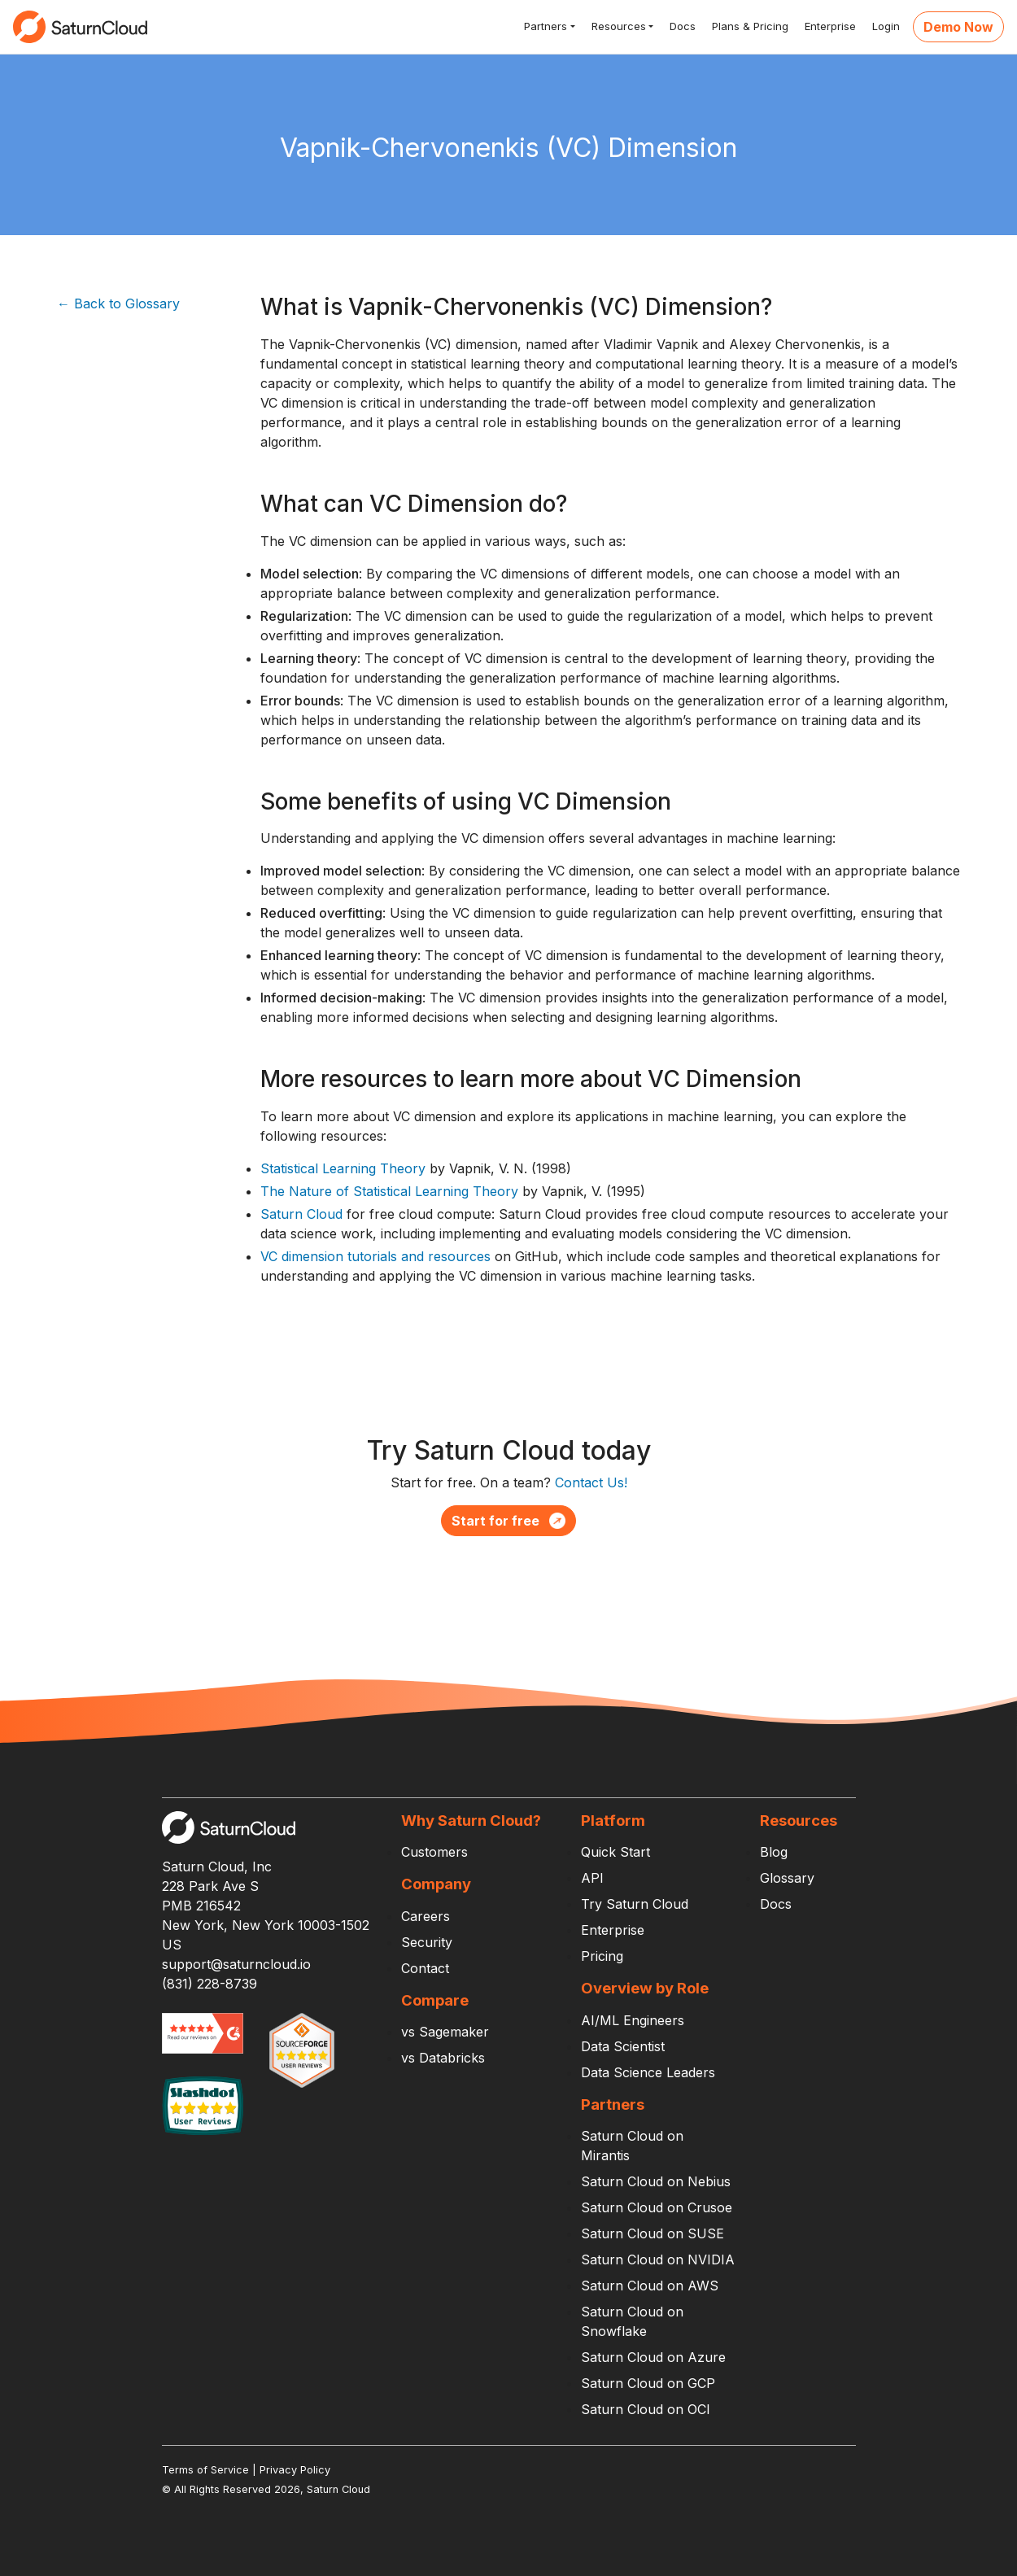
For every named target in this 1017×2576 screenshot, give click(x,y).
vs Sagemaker (445, 2032)
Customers (434, 1852)
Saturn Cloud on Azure (653, 2357)
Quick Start (615, 1852)
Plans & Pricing (748, 26)
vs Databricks (443, 2058)
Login (884, 26)
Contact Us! (591, 1482)
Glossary (787, 1878)
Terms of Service (205, 2470)
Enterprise (828, 26)
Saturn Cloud (301, 1214)
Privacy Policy (295, 2470)
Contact (425, 1968)
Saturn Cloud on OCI (645, 2409)
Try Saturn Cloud (634, 1904)
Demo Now (958, 27)
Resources (617, 26)
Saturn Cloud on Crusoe (656, 2207)
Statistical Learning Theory (343, 1168)
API (592, 1878)
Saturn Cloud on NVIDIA (658, 2259)
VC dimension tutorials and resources (375, 1256)
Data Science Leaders (648, 2072)
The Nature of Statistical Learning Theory (389, 1191)
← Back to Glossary (118, 303)
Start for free (508, 1521)
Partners (544, 26)
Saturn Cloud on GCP (648, 2383)
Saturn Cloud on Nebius (656, 2181)
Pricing (602, 1956)
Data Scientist (623, 2046)
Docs (681, 26)
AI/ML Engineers (632, 2020)
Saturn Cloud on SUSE (652, 2233)
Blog (774, 1852)
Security (426, 1942)
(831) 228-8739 (209, 1984)
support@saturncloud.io (236, 1964)
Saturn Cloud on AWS (649, 2285)
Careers (425, 1916)
